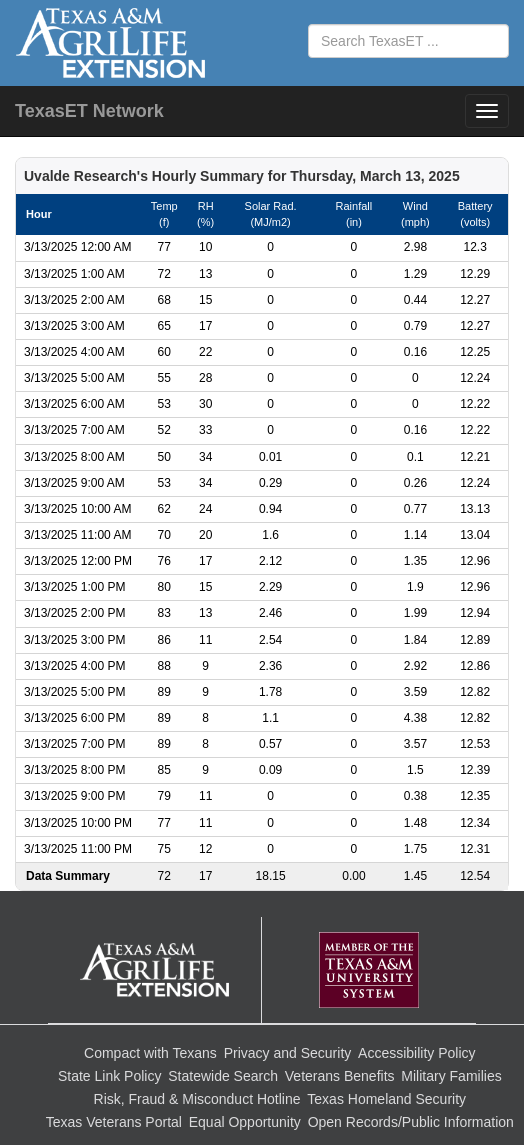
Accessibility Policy (416, 1053)
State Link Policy (110, 1076)
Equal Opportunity (245, 1122)
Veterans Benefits (340, 1076)
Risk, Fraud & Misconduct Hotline (197, 1099)
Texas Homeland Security (386, 1099)
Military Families (451, 1076)
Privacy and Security (288, 1053)
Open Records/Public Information (411, 1122)
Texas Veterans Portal (114, 1122)
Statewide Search (223, 1076)
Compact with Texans (150, 1053)
